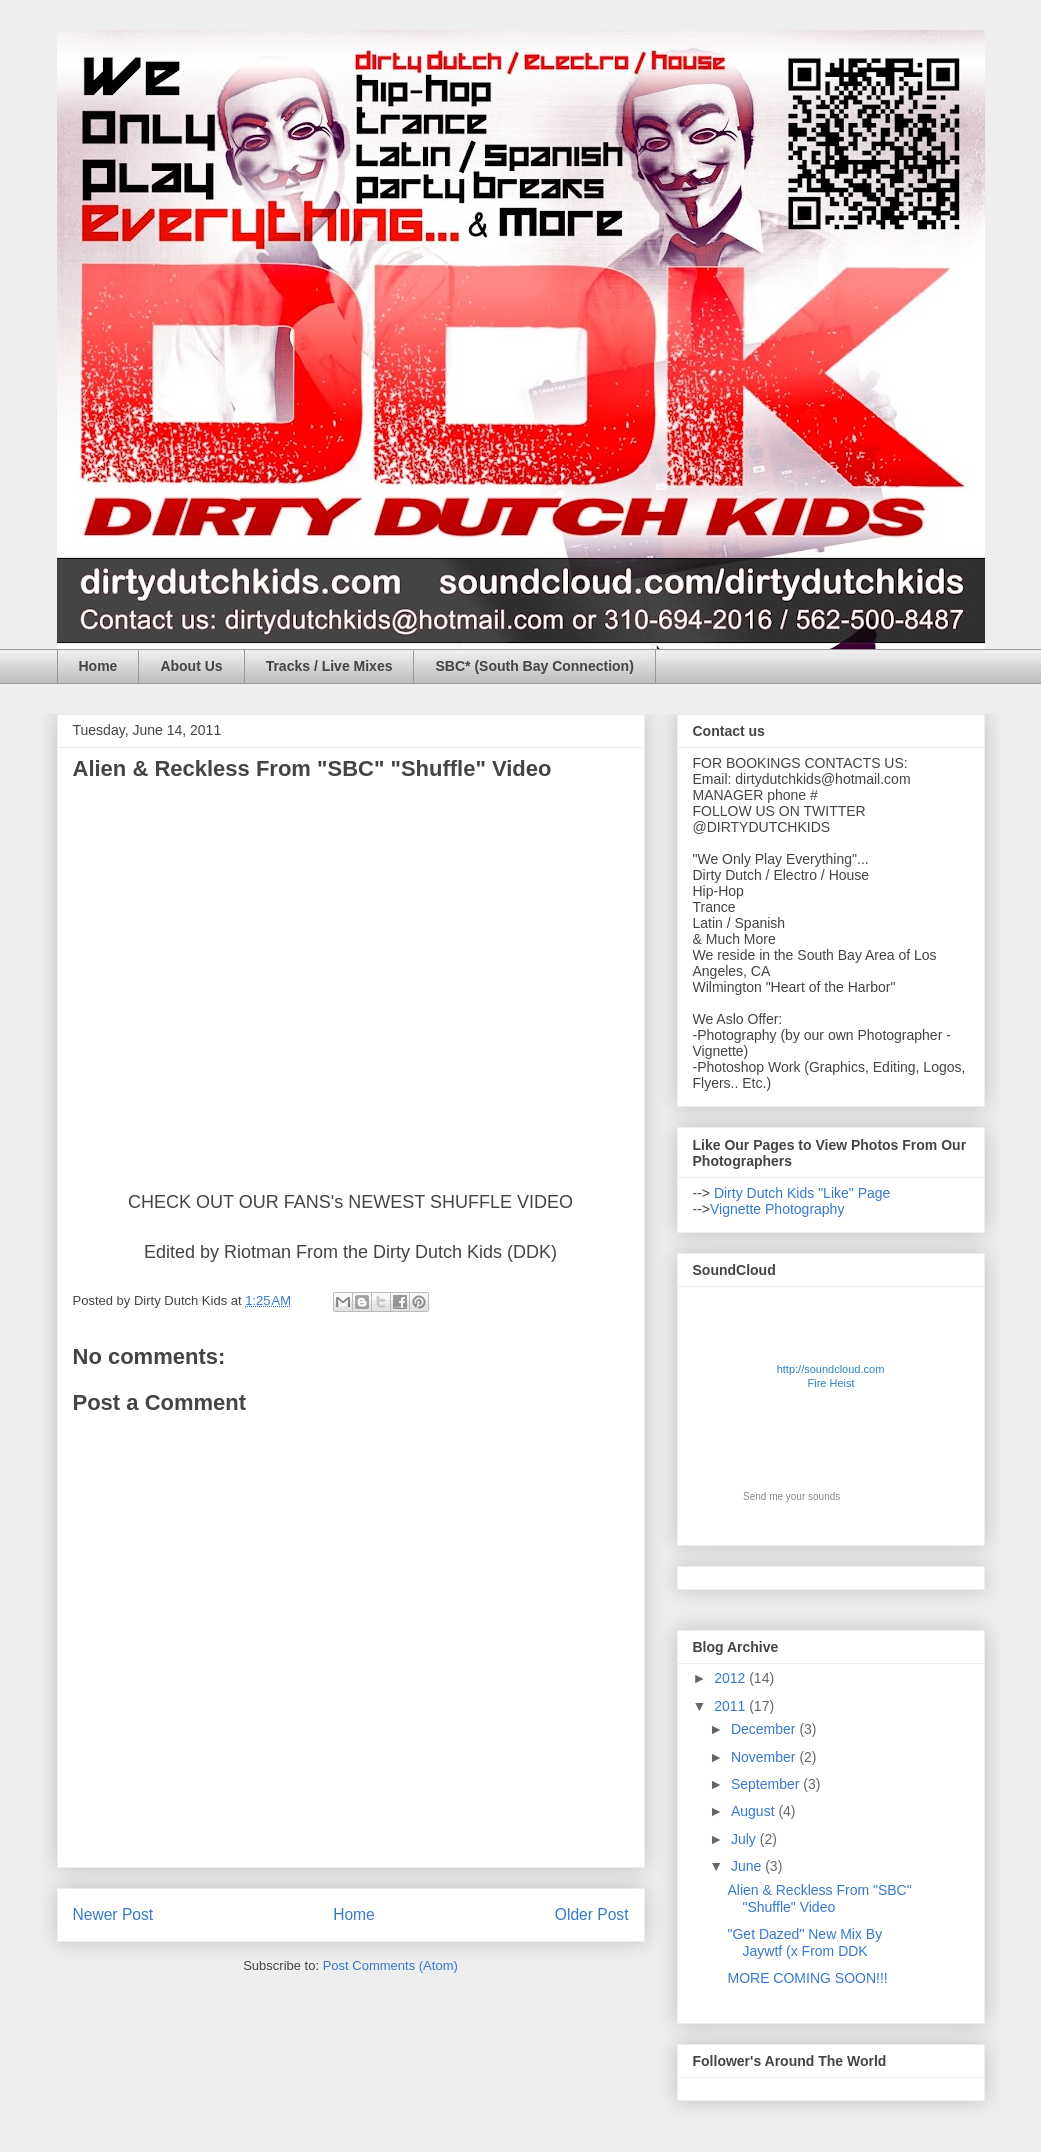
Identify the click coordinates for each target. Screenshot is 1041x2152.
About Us (191, 666)
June (748, 1866)
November (765, 1757)
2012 (731, 1678)
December (765, 1729)
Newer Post (113, 1914)
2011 (731, 1706)
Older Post (592, 1914)
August (754, 1811)
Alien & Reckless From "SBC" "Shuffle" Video (819, 1898)
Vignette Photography (777, 1209)
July (745, 1839)
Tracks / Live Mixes (329, 666)
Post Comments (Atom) (390, 1965)
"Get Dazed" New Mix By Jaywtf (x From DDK (804, 1942)
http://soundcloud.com (831, 1379)
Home (98, 666)
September (767, 1784)
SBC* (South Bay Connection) (534, 666)
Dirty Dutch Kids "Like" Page (800, 1193)
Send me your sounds (791, 1496)
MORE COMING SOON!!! (807, 1978)
